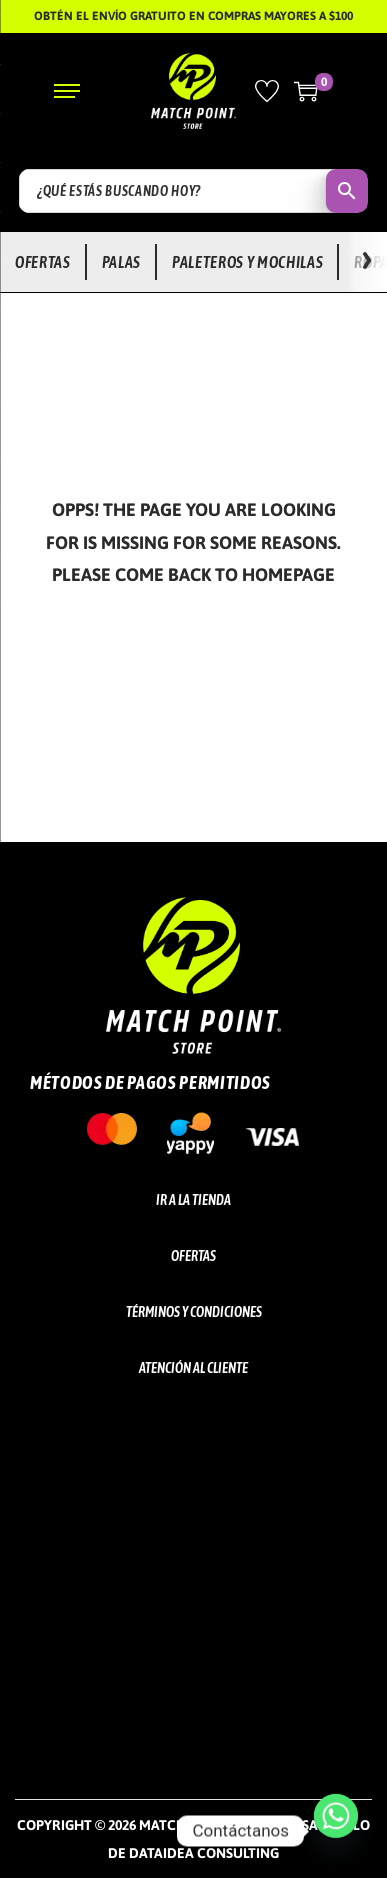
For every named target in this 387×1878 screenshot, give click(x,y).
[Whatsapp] (336, 1831)
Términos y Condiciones (194, 1312)
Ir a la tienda (193, 1200)
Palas (121, 262)
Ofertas (43, 262)
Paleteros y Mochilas (247, 262)
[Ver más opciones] (367, 262)
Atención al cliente (193, 1368)
